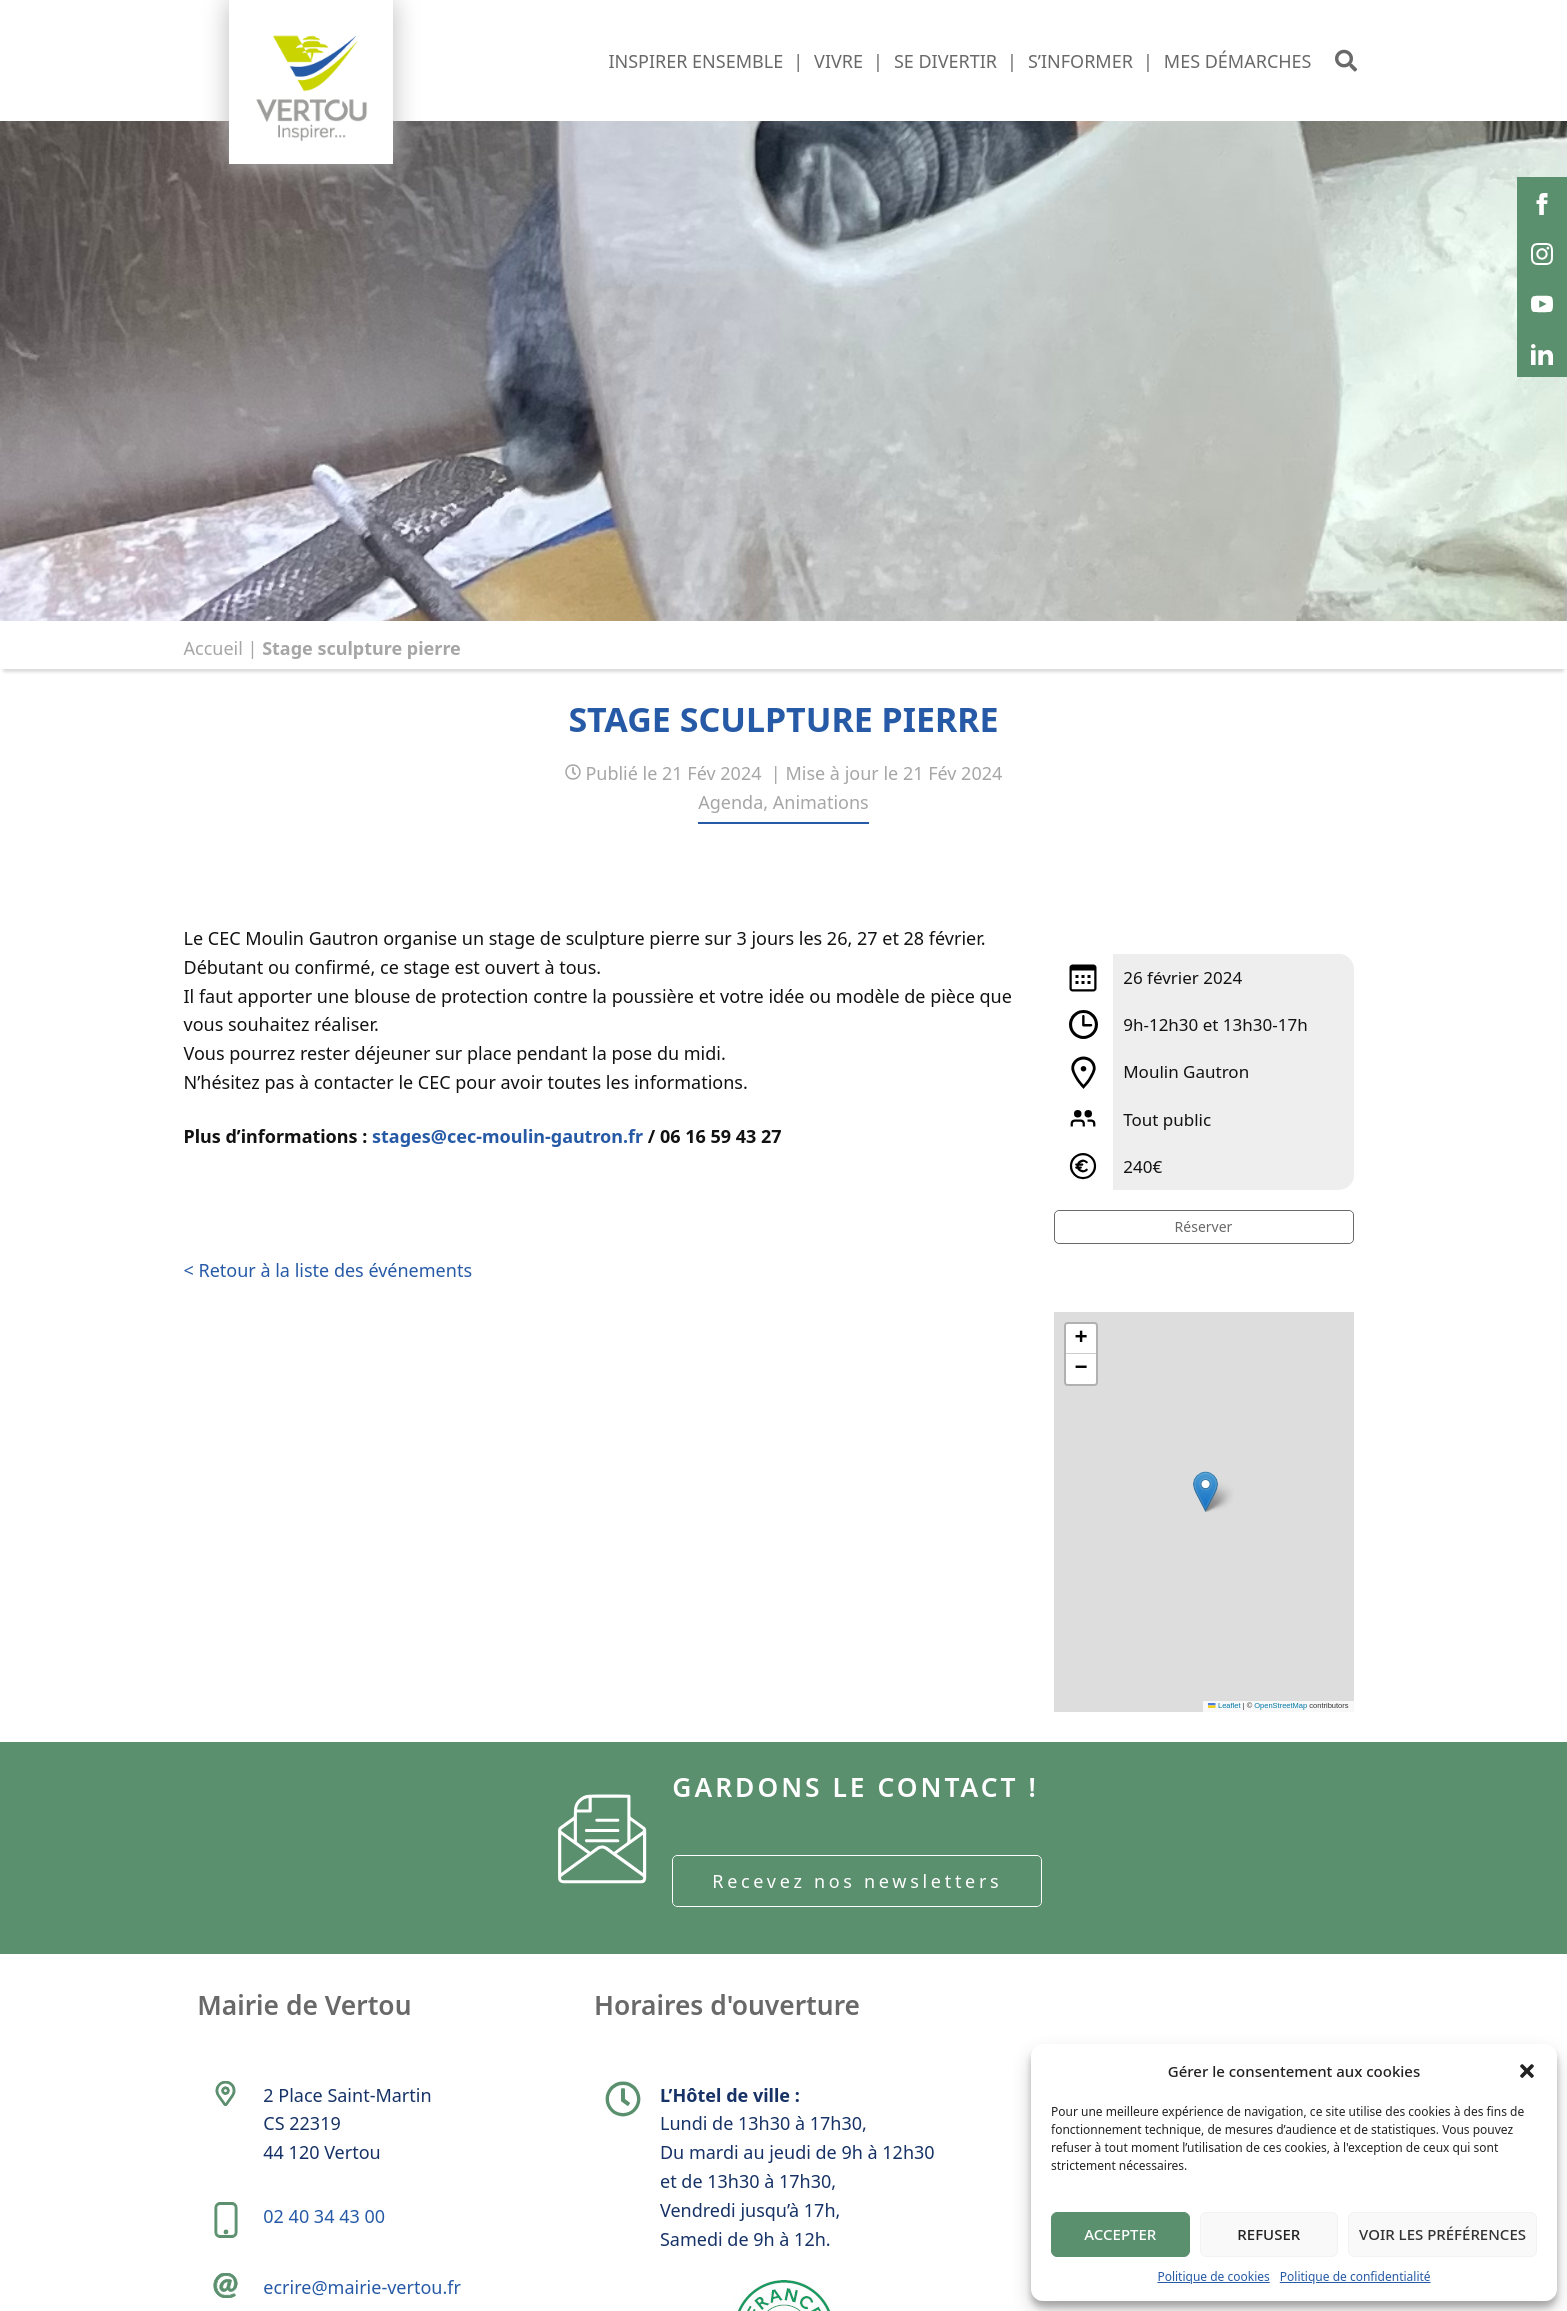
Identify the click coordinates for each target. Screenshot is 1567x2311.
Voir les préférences (1442, 2234)
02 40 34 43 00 (330, 2252)
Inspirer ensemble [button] (695, 61)
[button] (1527, 2071)
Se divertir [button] (945, 61)
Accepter (1120, 2234)
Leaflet (1224, 1705)
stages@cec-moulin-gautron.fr (507, 1136)
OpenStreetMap (1280, 1705)
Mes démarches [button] (1238, 61)
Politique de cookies (1213, 2276)
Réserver (1204, 1226)
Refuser (1268, 2234)
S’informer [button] (1080, 61)
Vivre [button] (838, 61)
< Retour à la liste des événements (328, 1270)
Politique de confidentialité (1355, 2276)
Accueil (213, 648)
